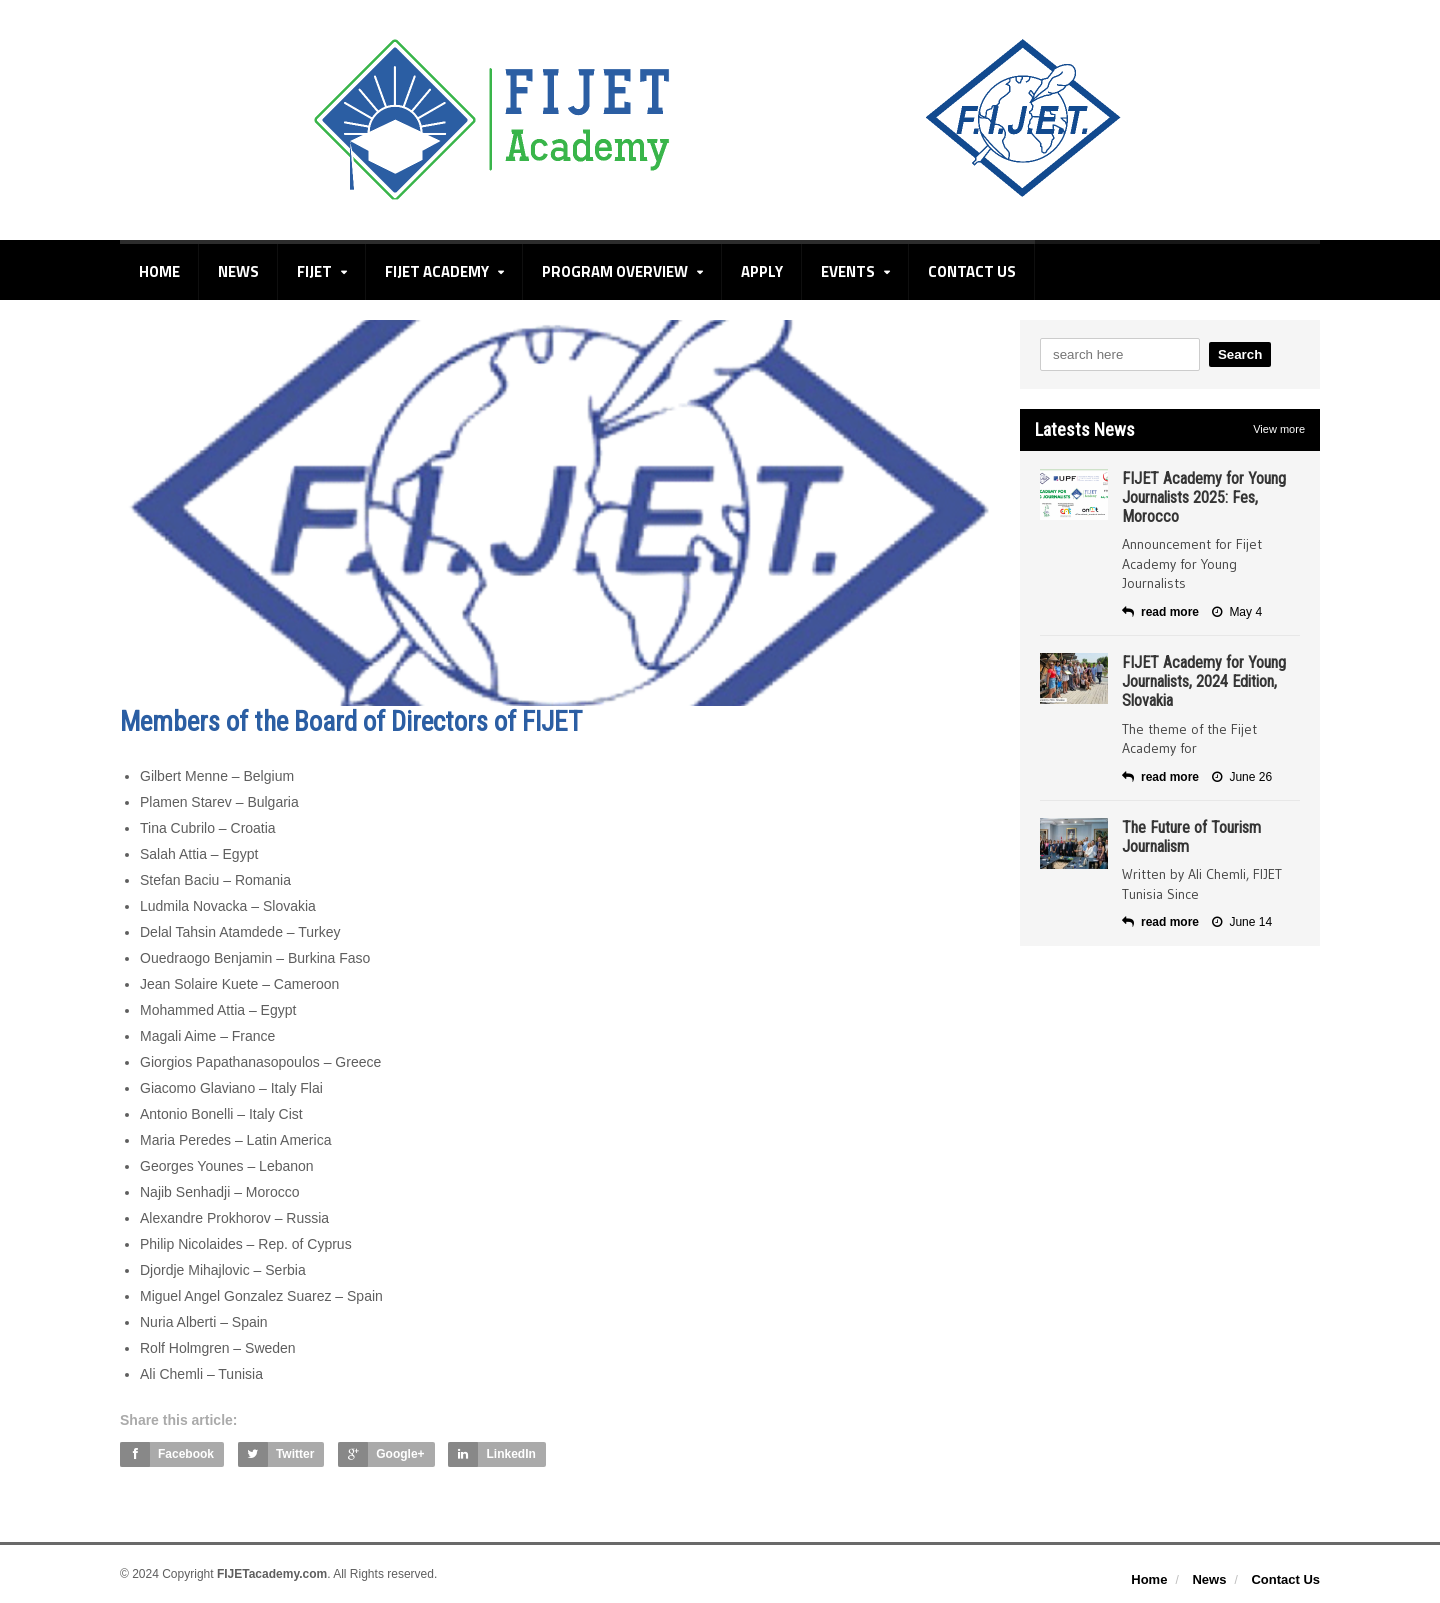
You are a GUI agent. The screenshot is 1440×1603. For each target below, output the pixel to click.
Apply (762, 271)
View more (1279, 429)
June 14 (1242, 922)
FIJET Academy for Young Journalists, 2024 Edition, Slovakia (1204, 681)
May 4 (1237, 612)
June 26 (1242, 777)
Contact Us (972, 271)
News (238, 271)
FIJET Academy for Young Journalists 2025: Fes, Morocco (1204, 497)
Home (159, 271)
